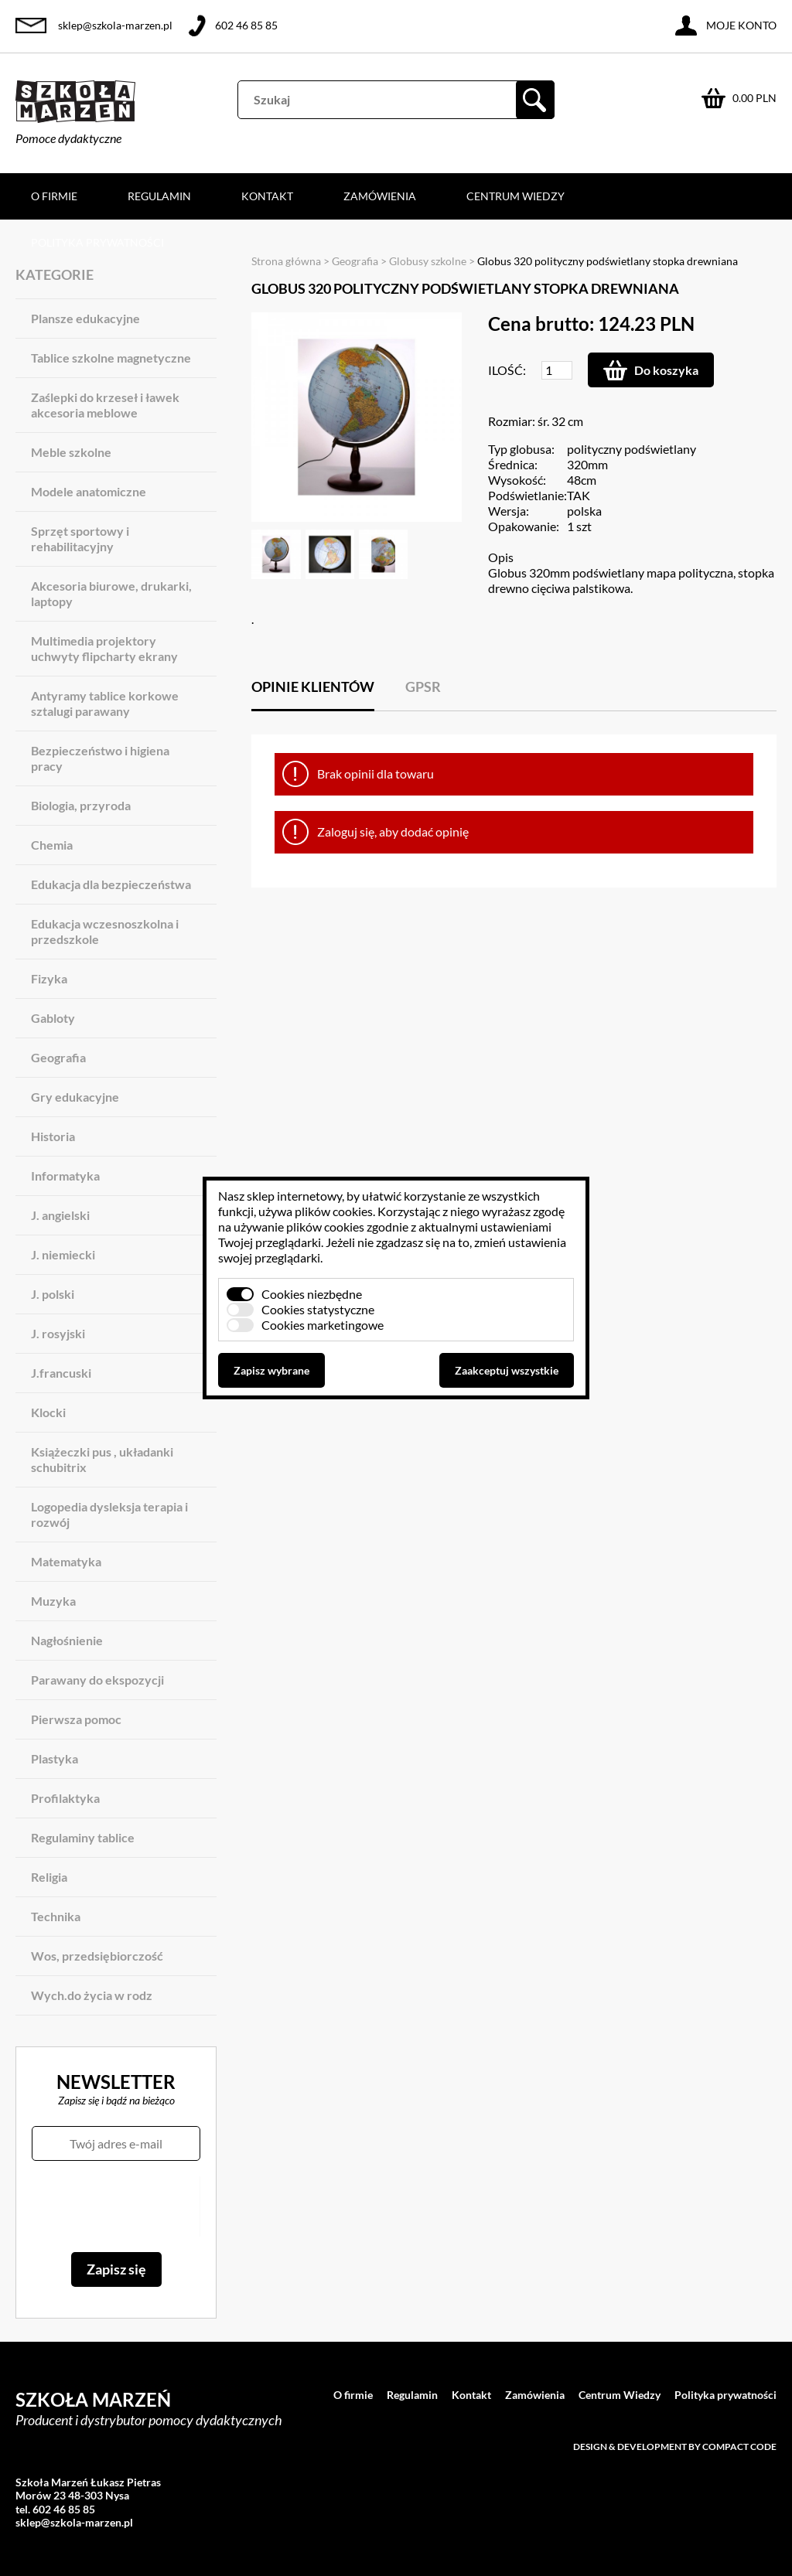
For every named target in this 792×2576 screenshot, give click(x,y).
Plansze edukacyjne (85, 318)
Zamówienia (379, 196)
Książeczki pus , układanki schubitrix (102, 1459)
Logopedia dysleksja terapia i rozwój (109, 1514)
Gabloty (53, 1017)
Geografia (58, 1057)
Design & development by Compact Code (675, 2446)
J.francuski (61, 1372)
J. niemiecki (63, 1254)
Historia (53, 1136)
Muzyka (53, 1600)
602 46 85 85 (246, 25)
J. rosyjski (58, 1333)
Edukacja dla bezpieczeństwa (111, 884)
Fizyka (49, 978)
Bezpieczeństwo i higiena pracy (100, 758)
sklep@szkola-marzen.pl (115, 25)
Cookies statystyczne (317, 1309)
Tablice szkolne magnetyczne (111, 357)
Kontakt (267, 196)
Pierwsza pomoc (76, 1719)
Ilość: (507, 370)
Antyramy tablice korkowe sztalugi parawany (105, 703)
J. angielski (60, 1215)
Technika (55, 1916)
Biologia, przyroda (81, 805)
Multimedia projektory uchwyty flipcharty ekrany (104, 648)
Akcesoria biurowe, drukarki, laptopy (111, 593)
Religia (49, 1876)
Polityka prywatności (97, 242)
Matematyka (66, 1561)
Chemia (52, 844)
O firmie (54, 196)
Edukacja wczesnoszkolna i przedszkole (105, 931)
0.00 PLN (754, 97)
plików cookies (334, 1211)
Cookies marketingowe (322, 1324)
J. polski (52, 1293)
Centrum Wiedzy (515, 196)
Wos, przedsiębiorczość (97, 1955)
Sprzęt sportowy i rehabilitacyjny (80, 538)
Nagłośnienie (67, 1640)
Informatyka (65, 1175)
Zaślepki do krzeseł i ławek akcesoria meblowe (105, 405)
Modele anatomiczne (88, 491)
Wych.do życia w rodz (91, 1995)
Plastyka (54, 1758)
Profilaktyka (65, 1798)
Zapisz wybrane (271, 1370)
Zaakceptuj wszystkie (506, 1370)
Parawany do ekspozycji (97, 1679)
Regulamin (159, 196)
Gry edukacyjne (75, 1096)
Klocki (48, 1412)
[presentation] (116, 2206)
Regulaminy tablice (83, 1837)
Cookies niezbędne (311, 1293)
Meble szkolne (71, 452)
